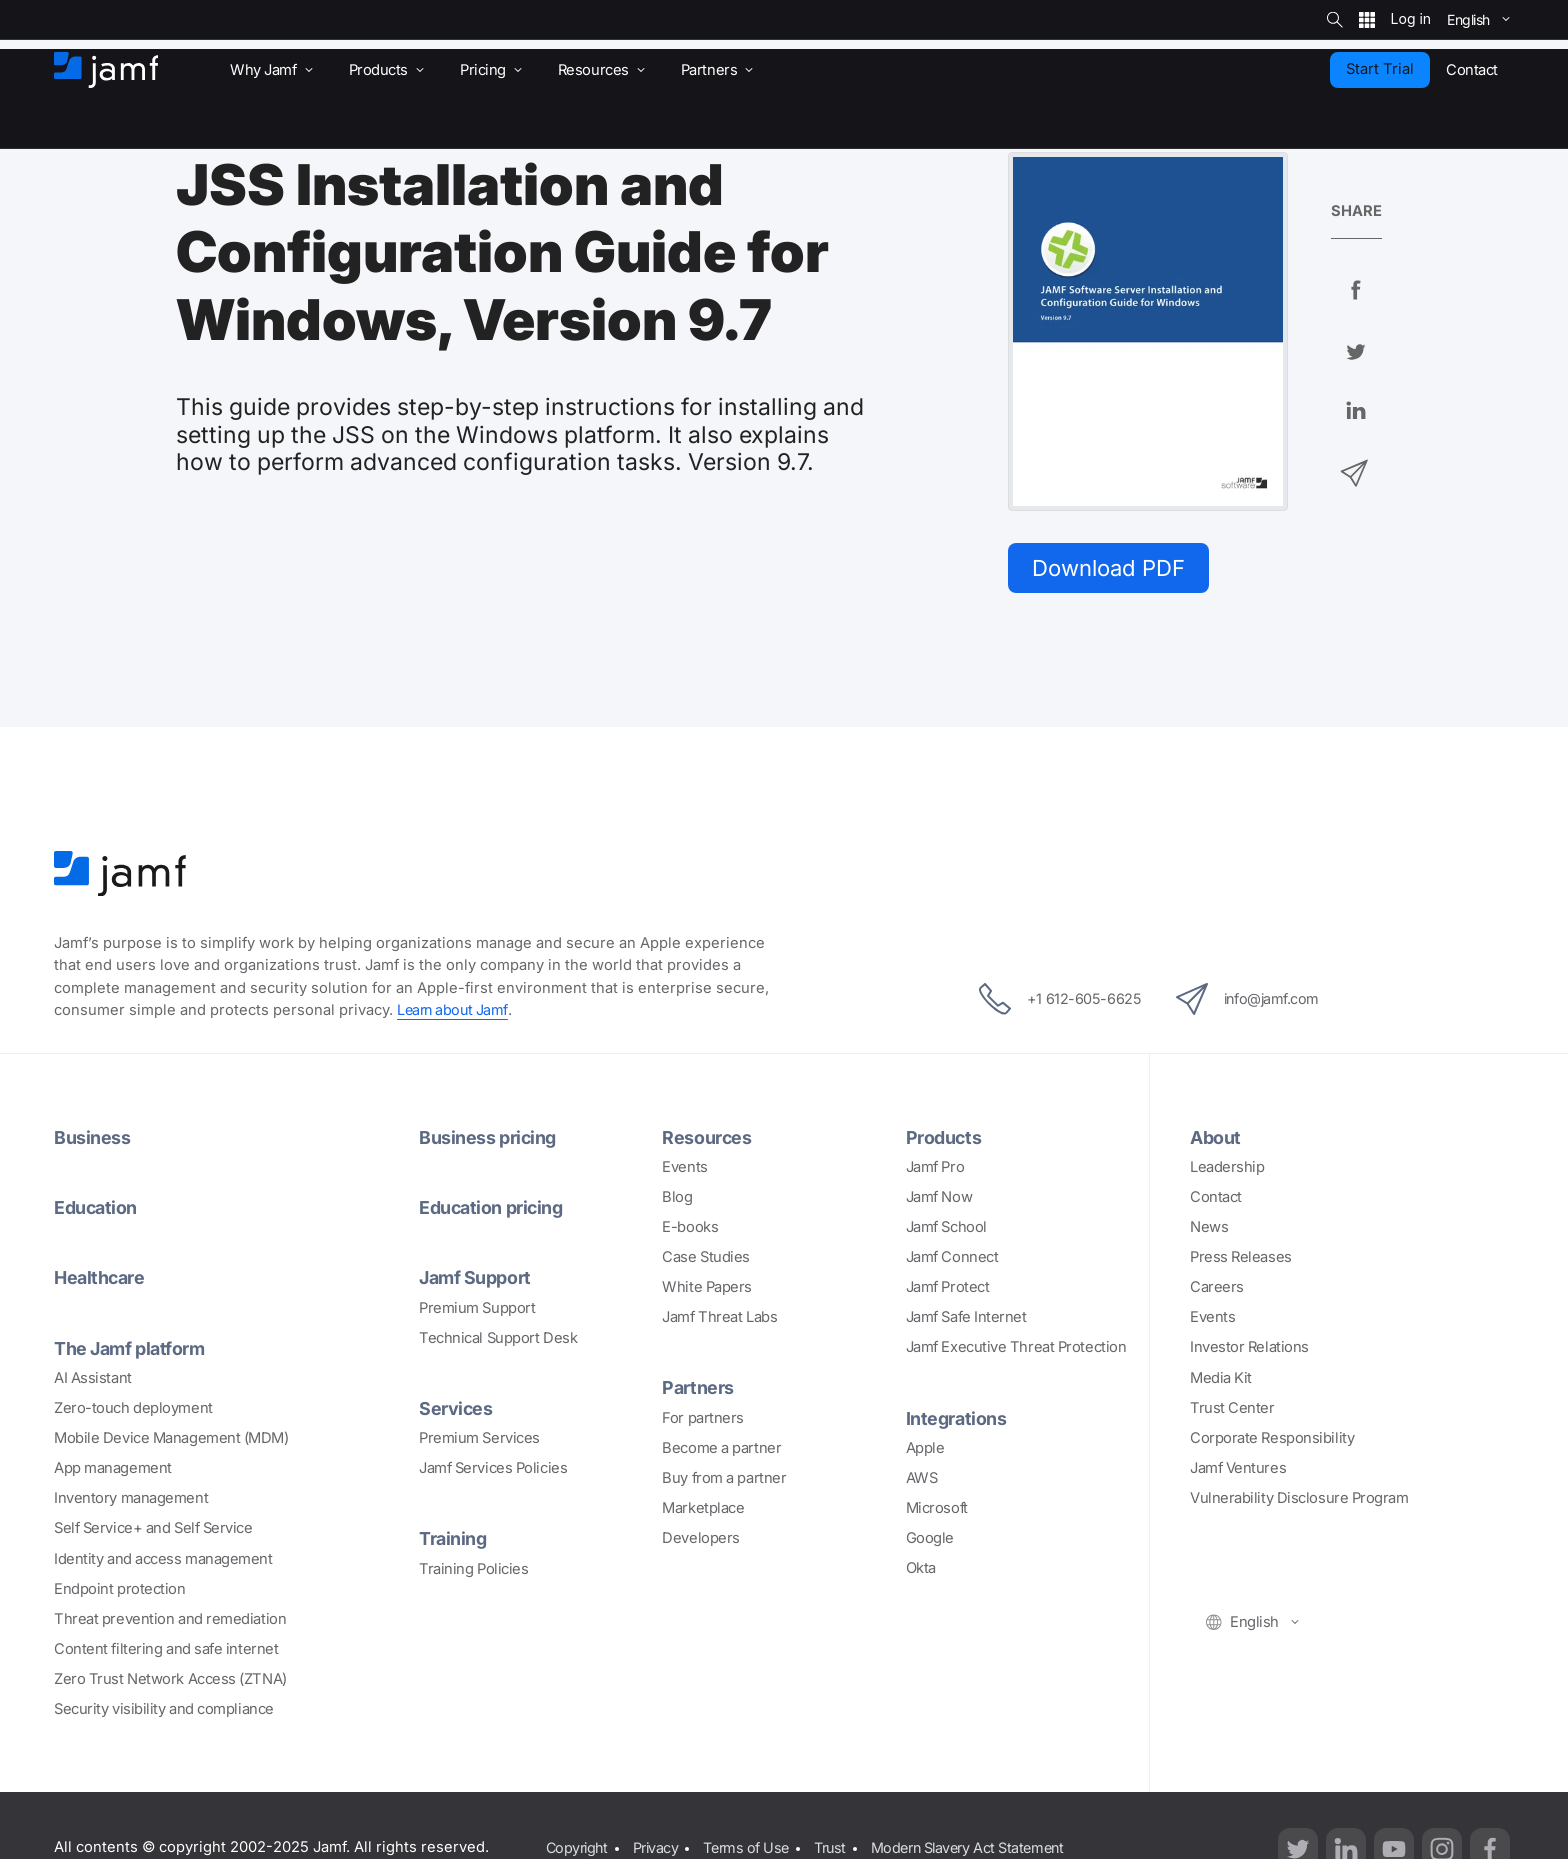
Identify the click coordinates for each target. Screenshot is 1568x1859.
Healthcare (101, 1279)
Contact (1216, 1199)
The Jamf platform (132, 1349)
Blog (677, 1199)
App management (113, 1469)
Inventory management (131, 1499)
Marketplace (703, 1510)
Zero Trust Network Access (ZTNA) (170, 1680)
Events (684, 1169)
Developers (701, 1540)
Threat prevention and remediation (170, 1620)
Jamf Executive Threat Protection (1016, 1349)
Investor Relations (1249, 1349)
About (1216, 1139)
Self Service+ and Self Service (153, 1529)
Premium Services (479, 1439)
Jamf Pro (935, 1169)
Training (453, 1539)
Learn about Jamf (454, 1012)
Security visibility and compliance (164, 1710)
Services (456, 1409)
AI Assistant (93, 1379)
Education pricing (493, 1209)
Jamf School (946, 1229)
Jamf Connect (952, 1259)
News (1209, 1229)
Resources (707, 1139)
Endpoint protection (119, 1590)
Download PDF (1113, 568)
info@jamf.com (1252, 1001)
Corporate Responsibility (1272, 1439)
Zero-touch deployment (133, 1409)
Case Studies (706, 1259)
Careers (1217, 1289)
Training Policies (473, 1569)
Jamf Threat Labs (719, 1319)
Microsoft (937, 1510)
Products (944, 1139)
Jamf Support (477, 1279)
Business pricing (489, 1139)
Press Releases (1241, 1259)
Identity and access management (163, 1559)
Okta (921, 1570)
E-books (690, 1229)
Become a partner (721, 1449)
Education (97, 1209)
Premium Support (477, 1309)
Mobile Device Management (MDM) (171, 1439)
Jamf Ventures (1238, 1470)
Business (92, 1139)
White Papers (707, 1289)
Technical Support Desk (498, 1339)
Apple (925, 1449)
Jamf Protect (948, 1289)
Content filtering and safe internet (166, 1650)
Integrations (957, 1419)
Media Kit (1221, 1379)
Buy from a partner (724, 1479)
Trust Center (1232, 1409)
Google (930, 1540)
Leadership (1227, 1169)
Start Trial (1380, 69)
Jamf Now (939, 1199)
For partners (703, 1419)
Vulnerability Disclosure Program (1299, 1500)
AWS (922, 1479)
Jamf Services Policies (493, 1469)
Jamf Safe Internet (966, 1319)
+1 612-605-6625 (1054, 1001)
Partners (698, 1389)
